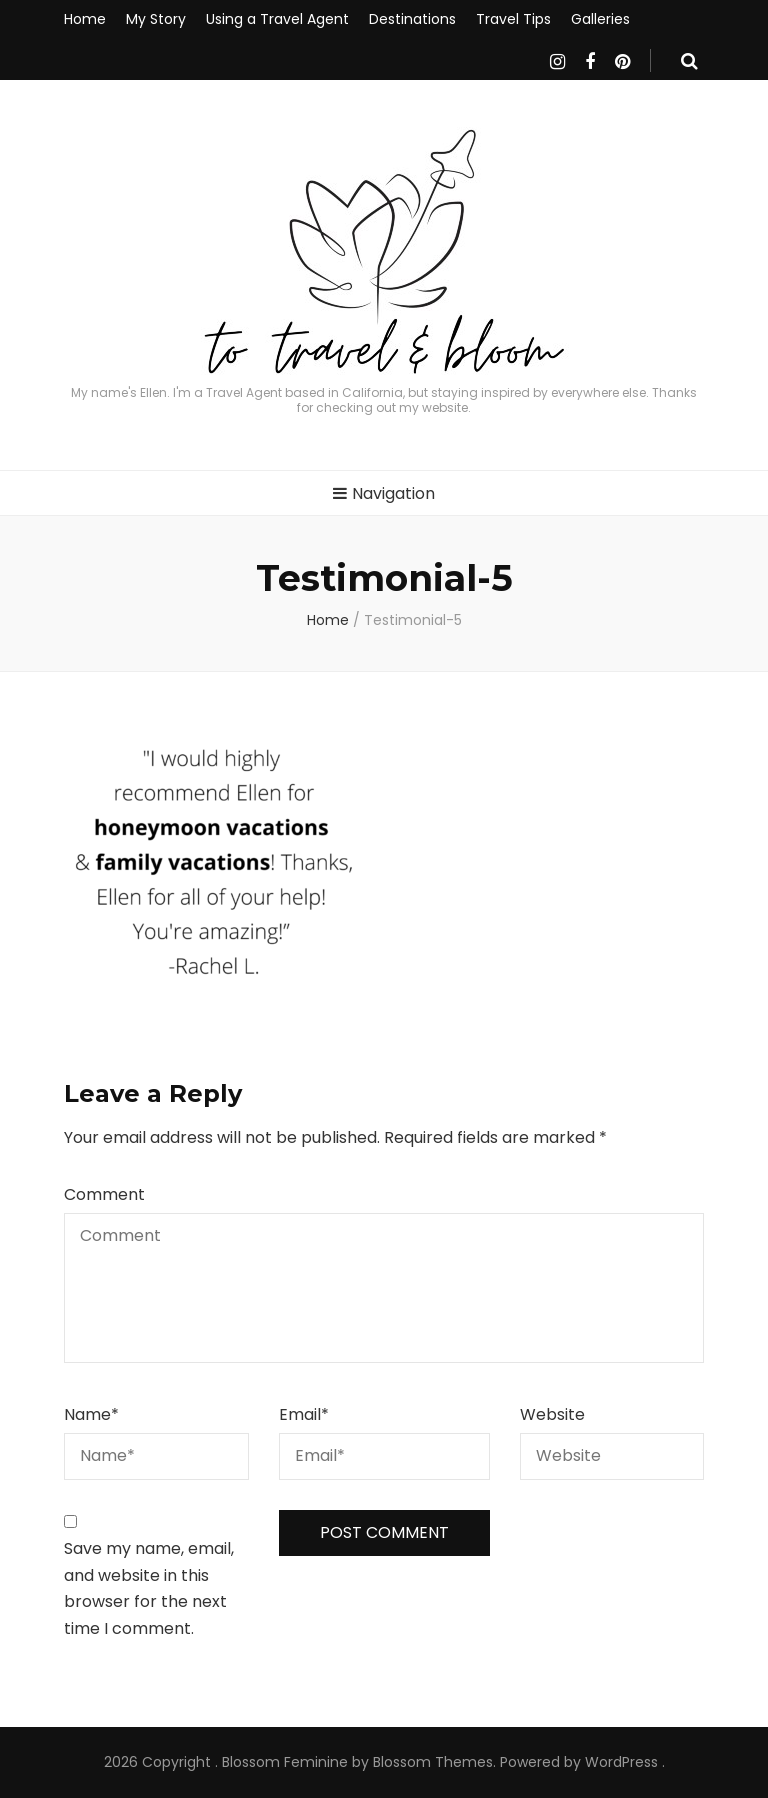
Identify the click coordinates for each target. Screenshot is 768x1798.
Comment (104, 1194)
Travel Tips (513, 19)
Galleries (600, 19)
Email (304, 1414)
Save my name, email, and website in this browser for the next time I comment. (149, 1588)
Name (91, 1414)
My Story (156, 19)
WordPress (621, 1762)
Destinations (412, 19)
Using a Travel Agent (277, 19)
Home (85, 19)
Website (552, 1414)
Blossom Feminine (285, 1762)
